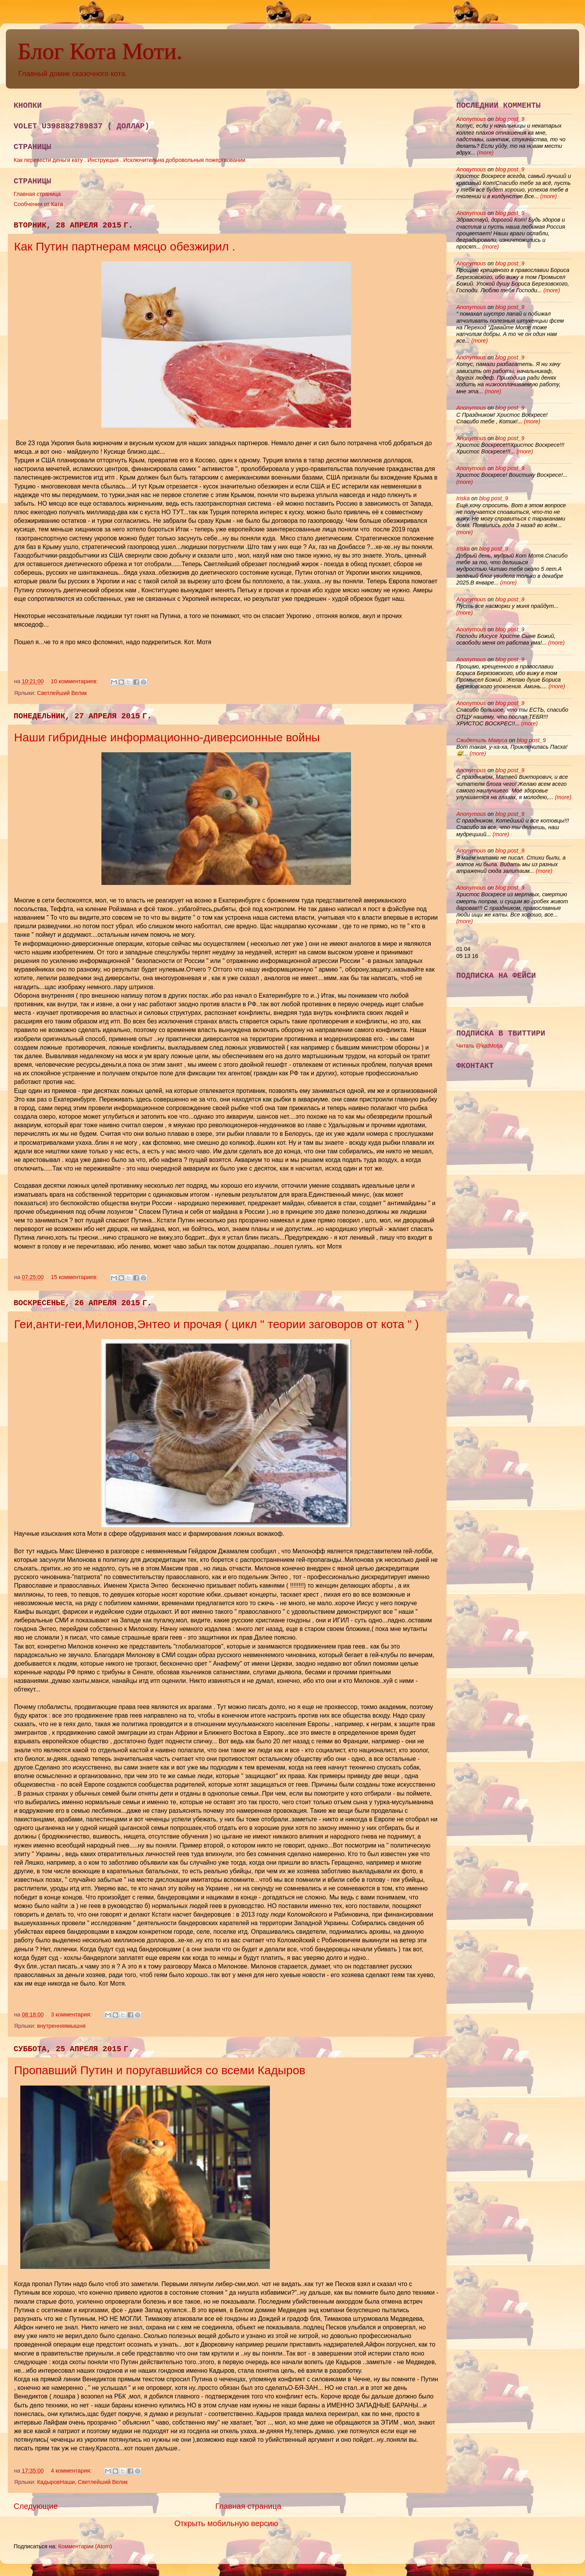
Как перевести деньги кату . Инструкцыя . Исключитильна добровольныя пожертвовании (129, 160)
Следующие (36, 2506)
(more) (484, 152)
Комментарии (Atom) (85, 2546)
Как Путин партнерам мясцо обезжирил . (124, 246)
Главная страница (37, 194)
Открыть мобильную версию (226, 2523)
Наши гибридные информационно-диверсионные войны (167, 737)
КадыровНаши (56, 2482)
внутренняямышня (61, 2026)
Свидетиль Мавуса (481, 740)
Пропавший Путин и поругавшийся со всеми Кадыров (159, 2070)
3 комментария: (72, 2014)
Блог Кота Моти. (100, 51)
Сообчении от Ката (38, 204)
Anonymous (471, 119)
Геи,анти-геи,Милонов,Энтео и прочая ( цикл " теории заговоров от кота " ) (216, 1324)
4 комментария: (72, 2471)
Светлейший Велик (62, 693)
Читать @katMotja (479, 1046)
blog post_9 (509, 119)
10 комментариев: (75, 681)
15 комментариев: (75, 1277)
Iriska (463, 498)
